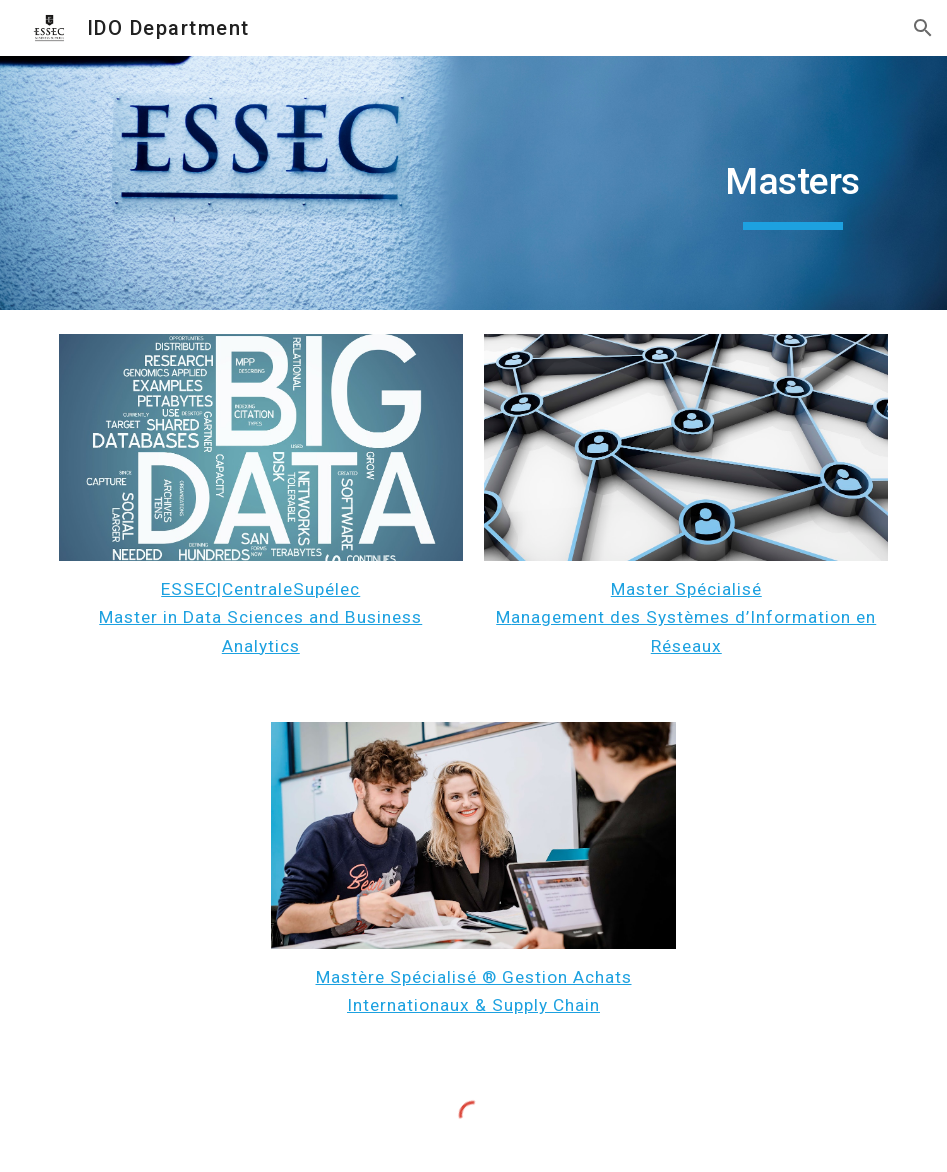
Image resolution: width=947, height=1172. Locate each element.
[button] (923, 28)
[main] (793, 183)
